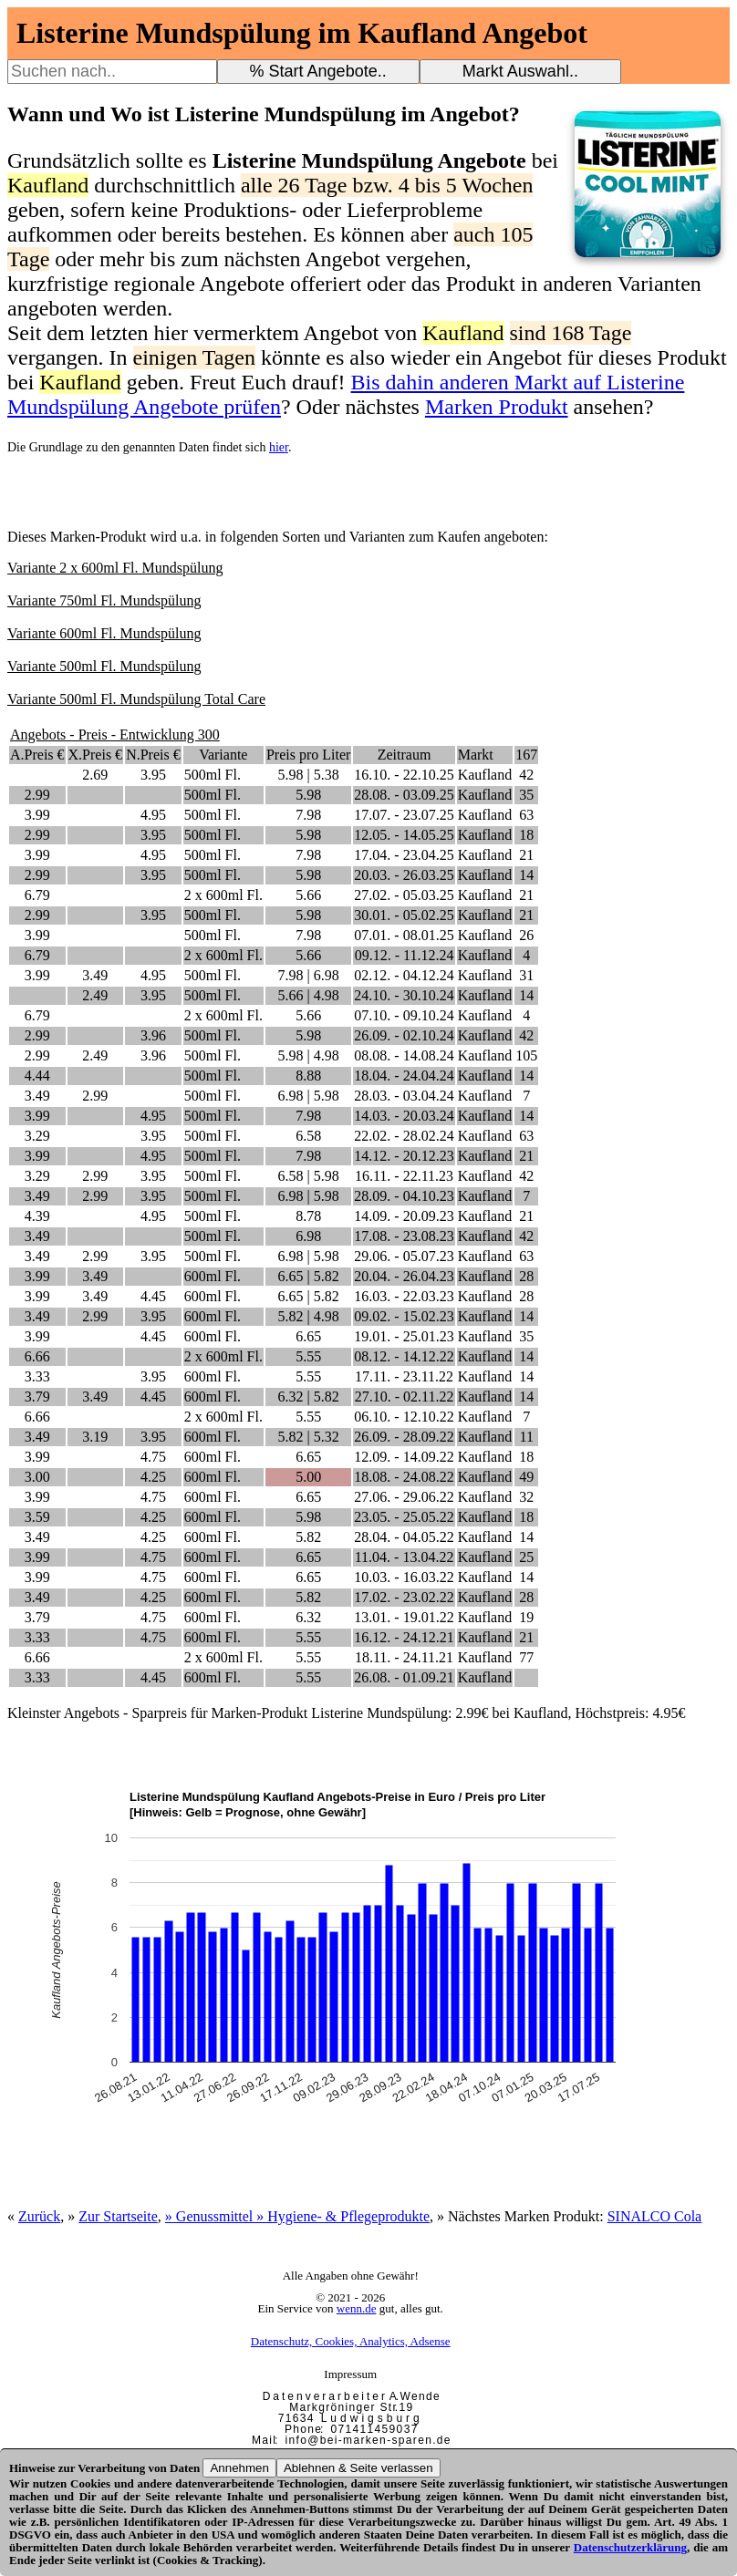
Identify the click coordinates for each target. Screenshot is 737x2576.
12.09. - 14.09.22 (403, 1456)
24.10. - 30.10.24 (403, 995)
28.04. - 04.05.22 (403, 1537)
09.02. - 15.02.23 (403, 1316)
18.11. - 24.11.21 (404, 1657)
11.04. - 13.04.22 (404, 1557)
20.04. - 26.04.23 (403, 1276)
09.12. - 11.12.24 (404, 955)
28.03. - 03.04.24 (403, 1095)
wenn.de (357, 2308)
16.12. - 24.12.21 (403, 1637)
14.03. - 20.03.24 (403, 1115)
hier (278, 447)
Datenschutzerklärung (630, 2547)
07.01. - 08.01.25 (403, 935)
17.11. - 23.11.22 (404, 1376)
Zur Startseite (118, 2216)
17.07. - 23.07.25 (403, 814)
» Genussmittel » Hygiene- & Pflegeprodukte (297, 2216)
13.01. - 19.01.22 (403, 1617)
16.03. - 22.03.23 (403, 1296)
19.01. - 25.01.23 (403, 1336)
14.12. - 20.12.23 (403, 1156)
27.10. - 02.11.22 (404, 1396)
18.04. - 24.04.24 (403, 1075)
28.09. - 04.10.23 (403, 1196)
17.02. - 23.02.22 (403, 1597)
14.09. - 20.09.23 (403, 1216)
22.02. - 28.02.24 (403, 1135)
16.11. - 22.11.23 (404, 1176)
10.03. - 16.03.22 (403, 1577)
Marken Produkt (496, 407)
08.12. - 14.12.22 (403, 1356)
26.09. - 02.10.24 (403, 1035)
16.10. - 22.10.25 (403, 774)
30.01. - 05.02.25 (403, 915)
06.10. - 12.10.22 (403, 1416)
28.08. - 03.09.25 (403, 794)
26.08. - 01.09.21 (403, 1677)
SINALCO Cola (654, 2216)
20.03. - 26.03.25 (403, 875)
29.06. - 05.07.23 (403, 1256)
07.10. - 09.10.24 (403, 1015)
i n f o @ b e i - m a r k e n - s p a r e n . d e (367, 2440)
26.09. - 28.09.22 (403, 1436)
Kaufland (485, 774)
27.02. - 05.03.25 (403, 895)
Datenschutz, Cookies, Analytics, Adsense (351, 2341)
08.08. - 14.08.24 (403, 1055)
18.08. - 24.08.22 (403, 1477)
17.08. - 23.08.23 (403, 1236)
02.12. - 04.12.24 (403, 975)
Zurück (39, 2216)
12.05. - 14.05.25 (403, 835)
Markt (475, 754)
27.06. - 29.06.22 (403, 1497)
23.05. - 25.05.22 (403, 1517)
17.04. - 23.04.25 (403, 855)
